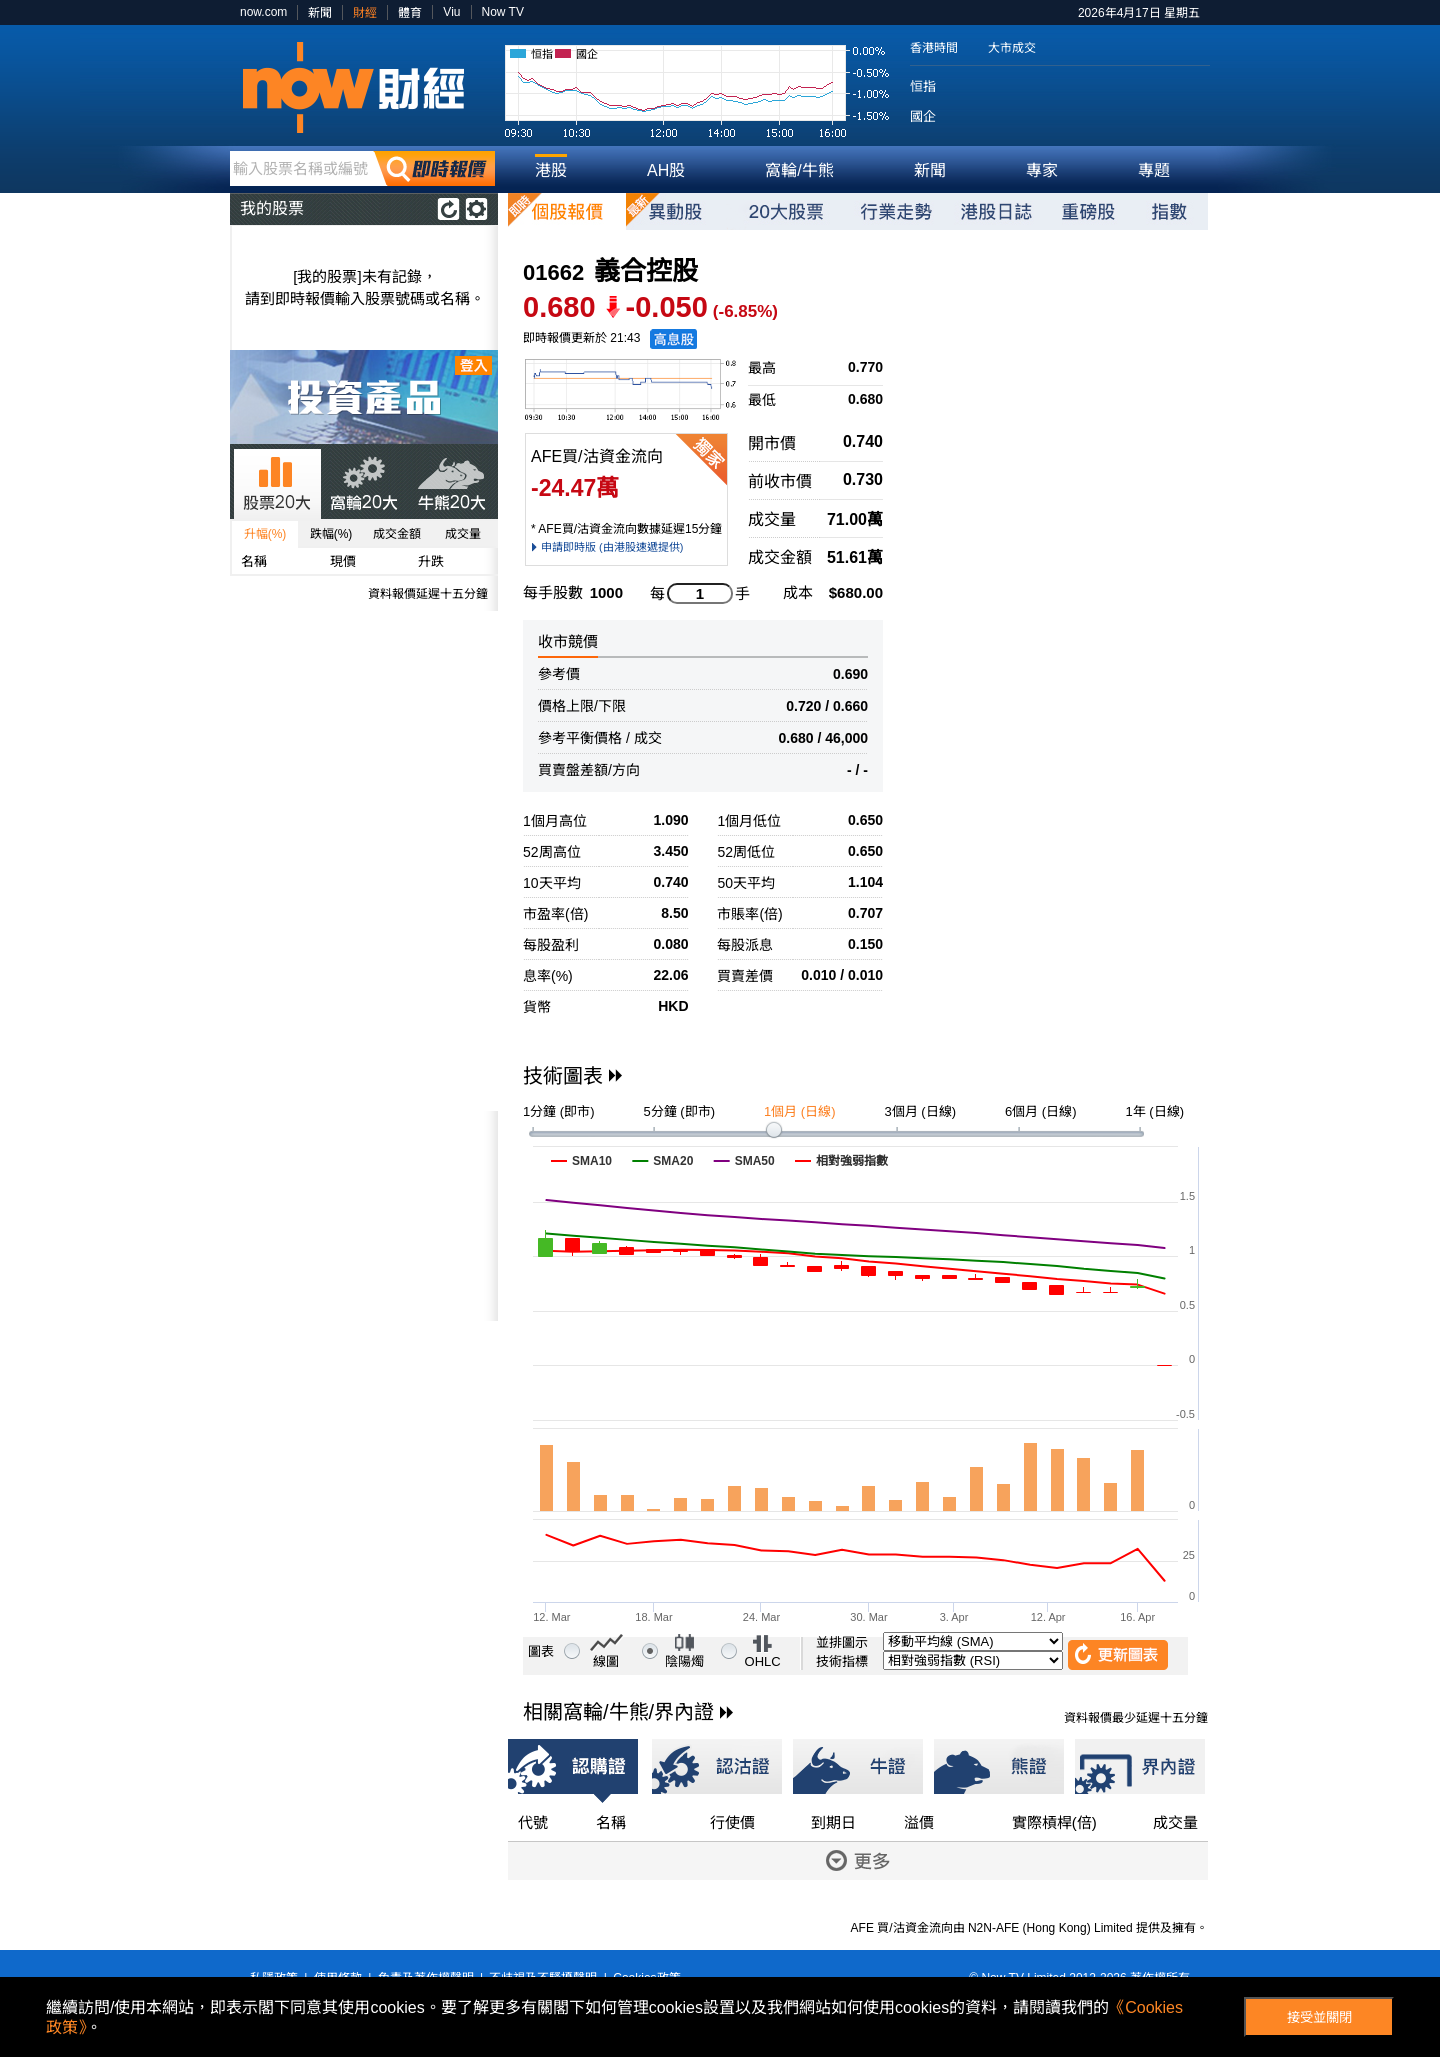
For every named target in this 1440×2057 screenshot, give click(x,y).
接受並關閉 (1319, 2017)
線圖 (606, 1661)
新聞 (320, 13)
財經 (365, 13)
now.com (263, 12)
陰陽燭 (684, 1661)
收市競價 (568, 641)
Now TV (503, 12)
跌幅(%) (331, 534)
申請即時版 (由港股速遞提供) (612, 547)
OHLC (763, 1661)
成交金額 (397, 534)
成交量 (463, 534)
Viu (451, 12)
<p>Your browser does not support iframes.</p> (364, 1216)
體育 (410, 13)
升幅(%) (265, 534)
